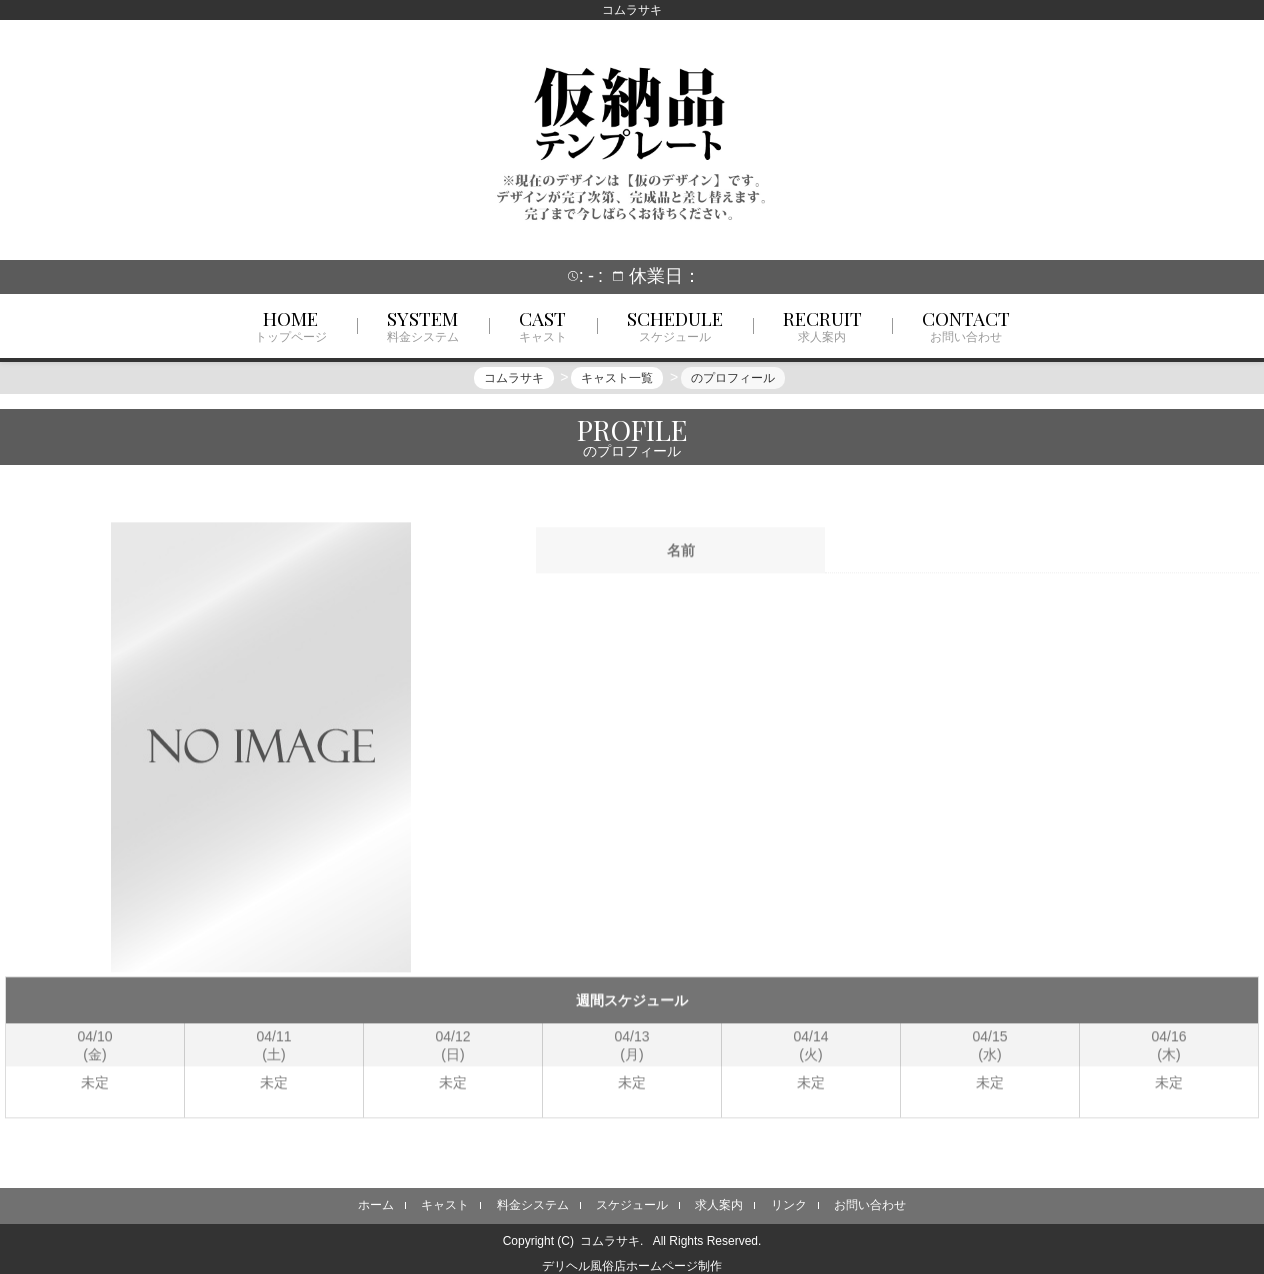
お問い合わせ (870, 1205)
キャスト (445, 1205)
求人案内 (719, 1205)
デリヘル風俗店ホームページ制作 (632, 1266)
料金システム (533, 1205)
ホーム (376, 1205)
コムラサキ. (611, 1241)
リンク (789, 1205)
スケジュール (632, 1205)
